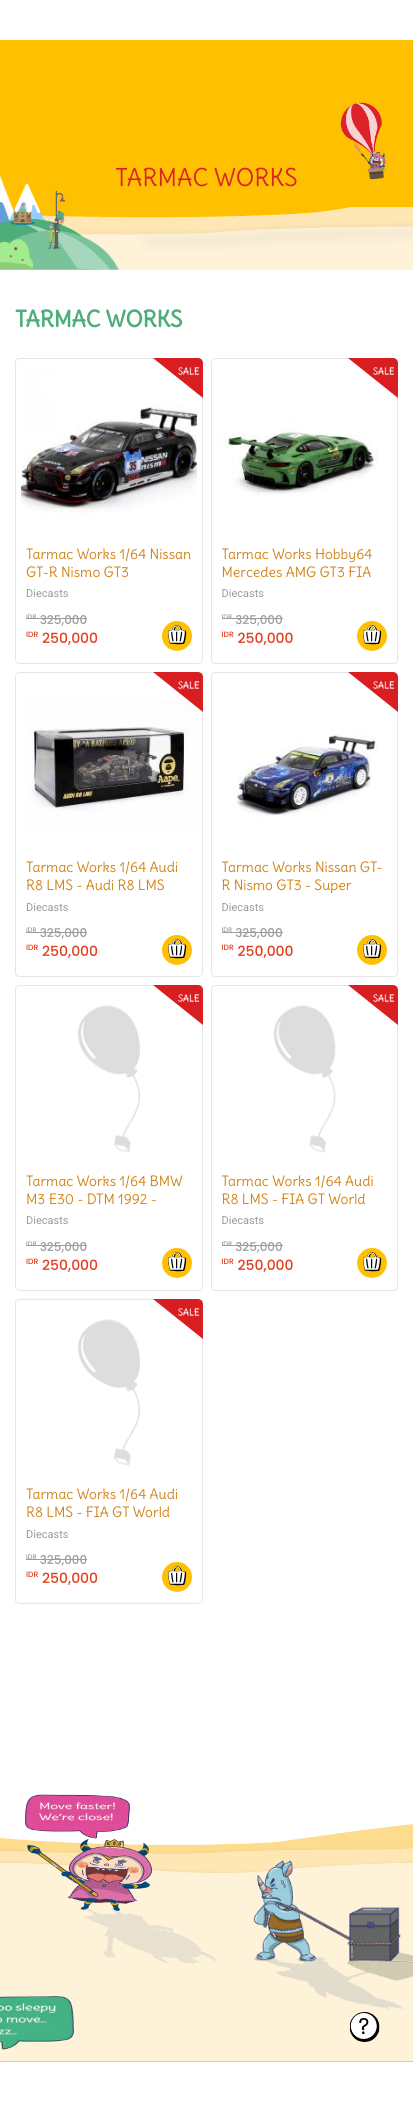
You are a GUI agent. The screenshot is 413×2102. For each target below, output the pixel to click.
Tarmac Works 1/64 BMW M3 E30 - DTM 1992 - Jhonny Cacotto (104, 1199)
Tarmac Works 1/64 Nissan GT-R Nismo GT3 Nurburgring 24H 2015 (108, 572)
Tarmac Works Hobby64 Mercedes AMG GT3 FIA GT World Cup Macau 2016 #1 (297, 581)
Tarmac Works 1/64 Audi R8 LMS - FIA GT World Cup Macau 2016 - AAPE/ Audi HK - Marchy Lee (300, 1208)
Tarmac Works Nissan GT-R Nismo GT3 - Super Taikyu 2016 (302, 885)
